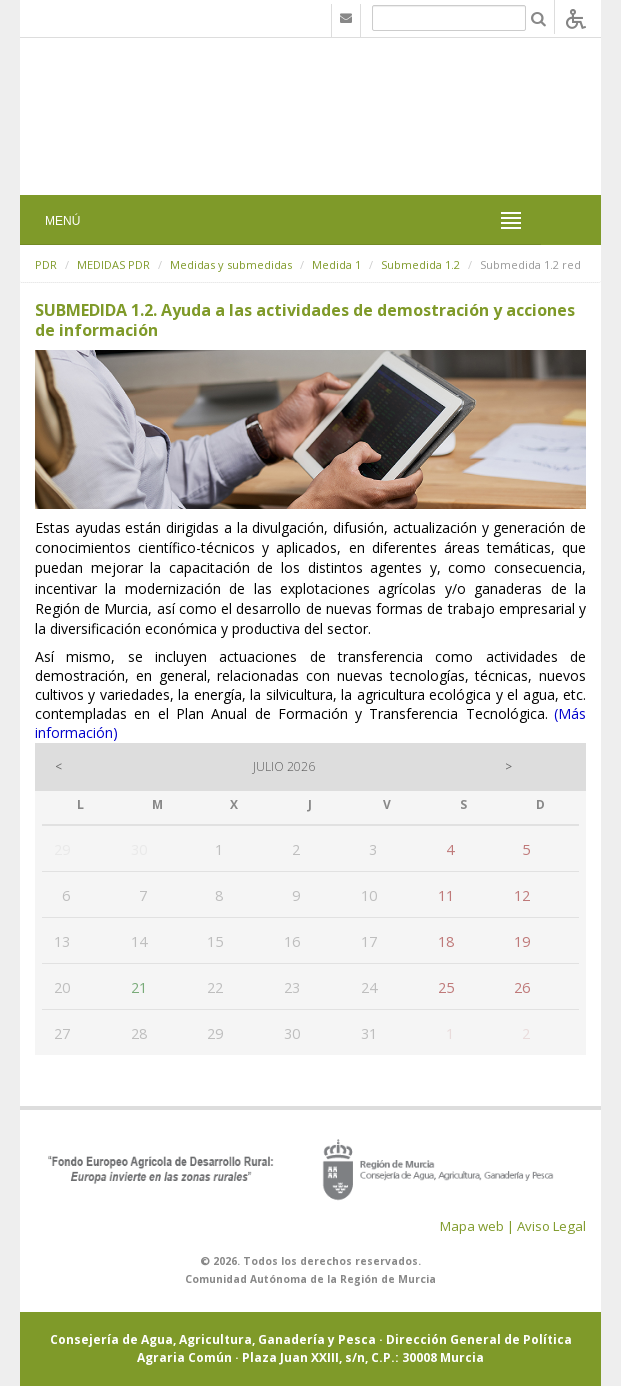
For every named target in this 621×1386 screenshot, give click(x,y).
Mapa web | (477, 1226)
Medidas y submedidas (231, 264)
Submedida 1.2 (420, 264)
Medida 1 (336, 264)
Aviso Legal (551, 1226)
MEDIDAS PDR (113, 264)
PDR (46, 264)
